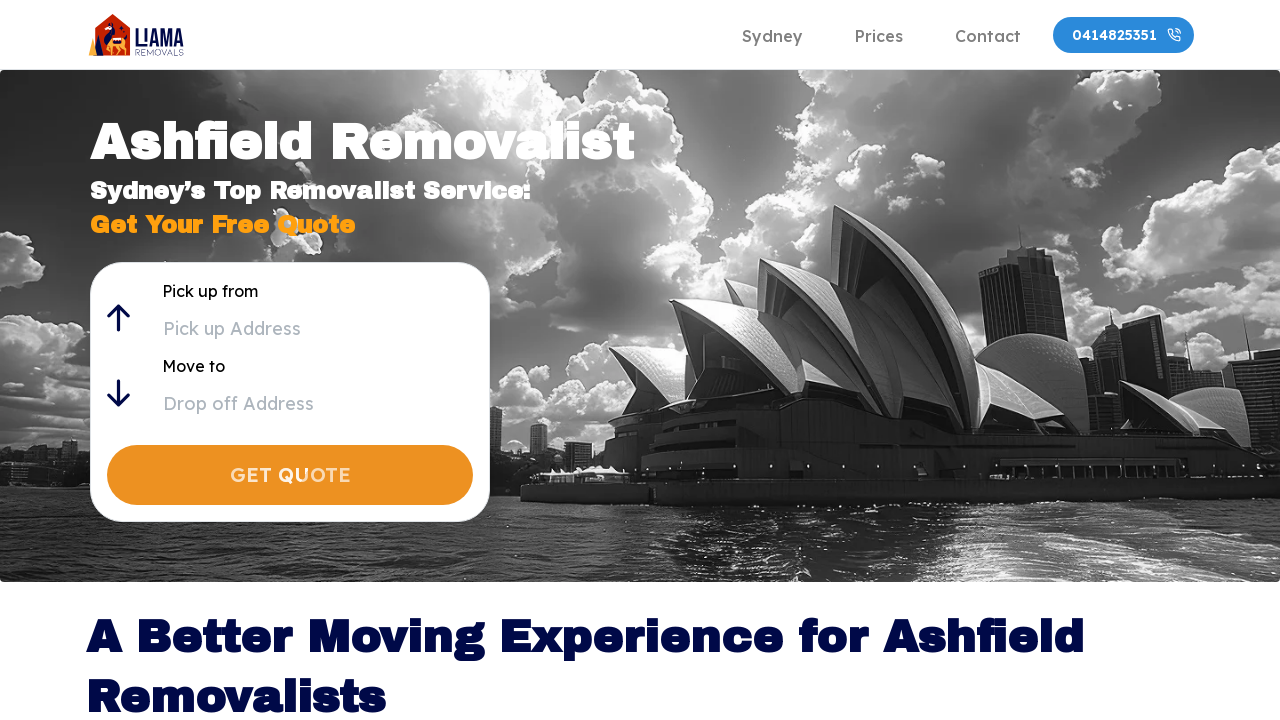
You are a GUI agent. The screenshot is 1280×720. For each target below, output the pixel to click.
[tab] (772, 35)
